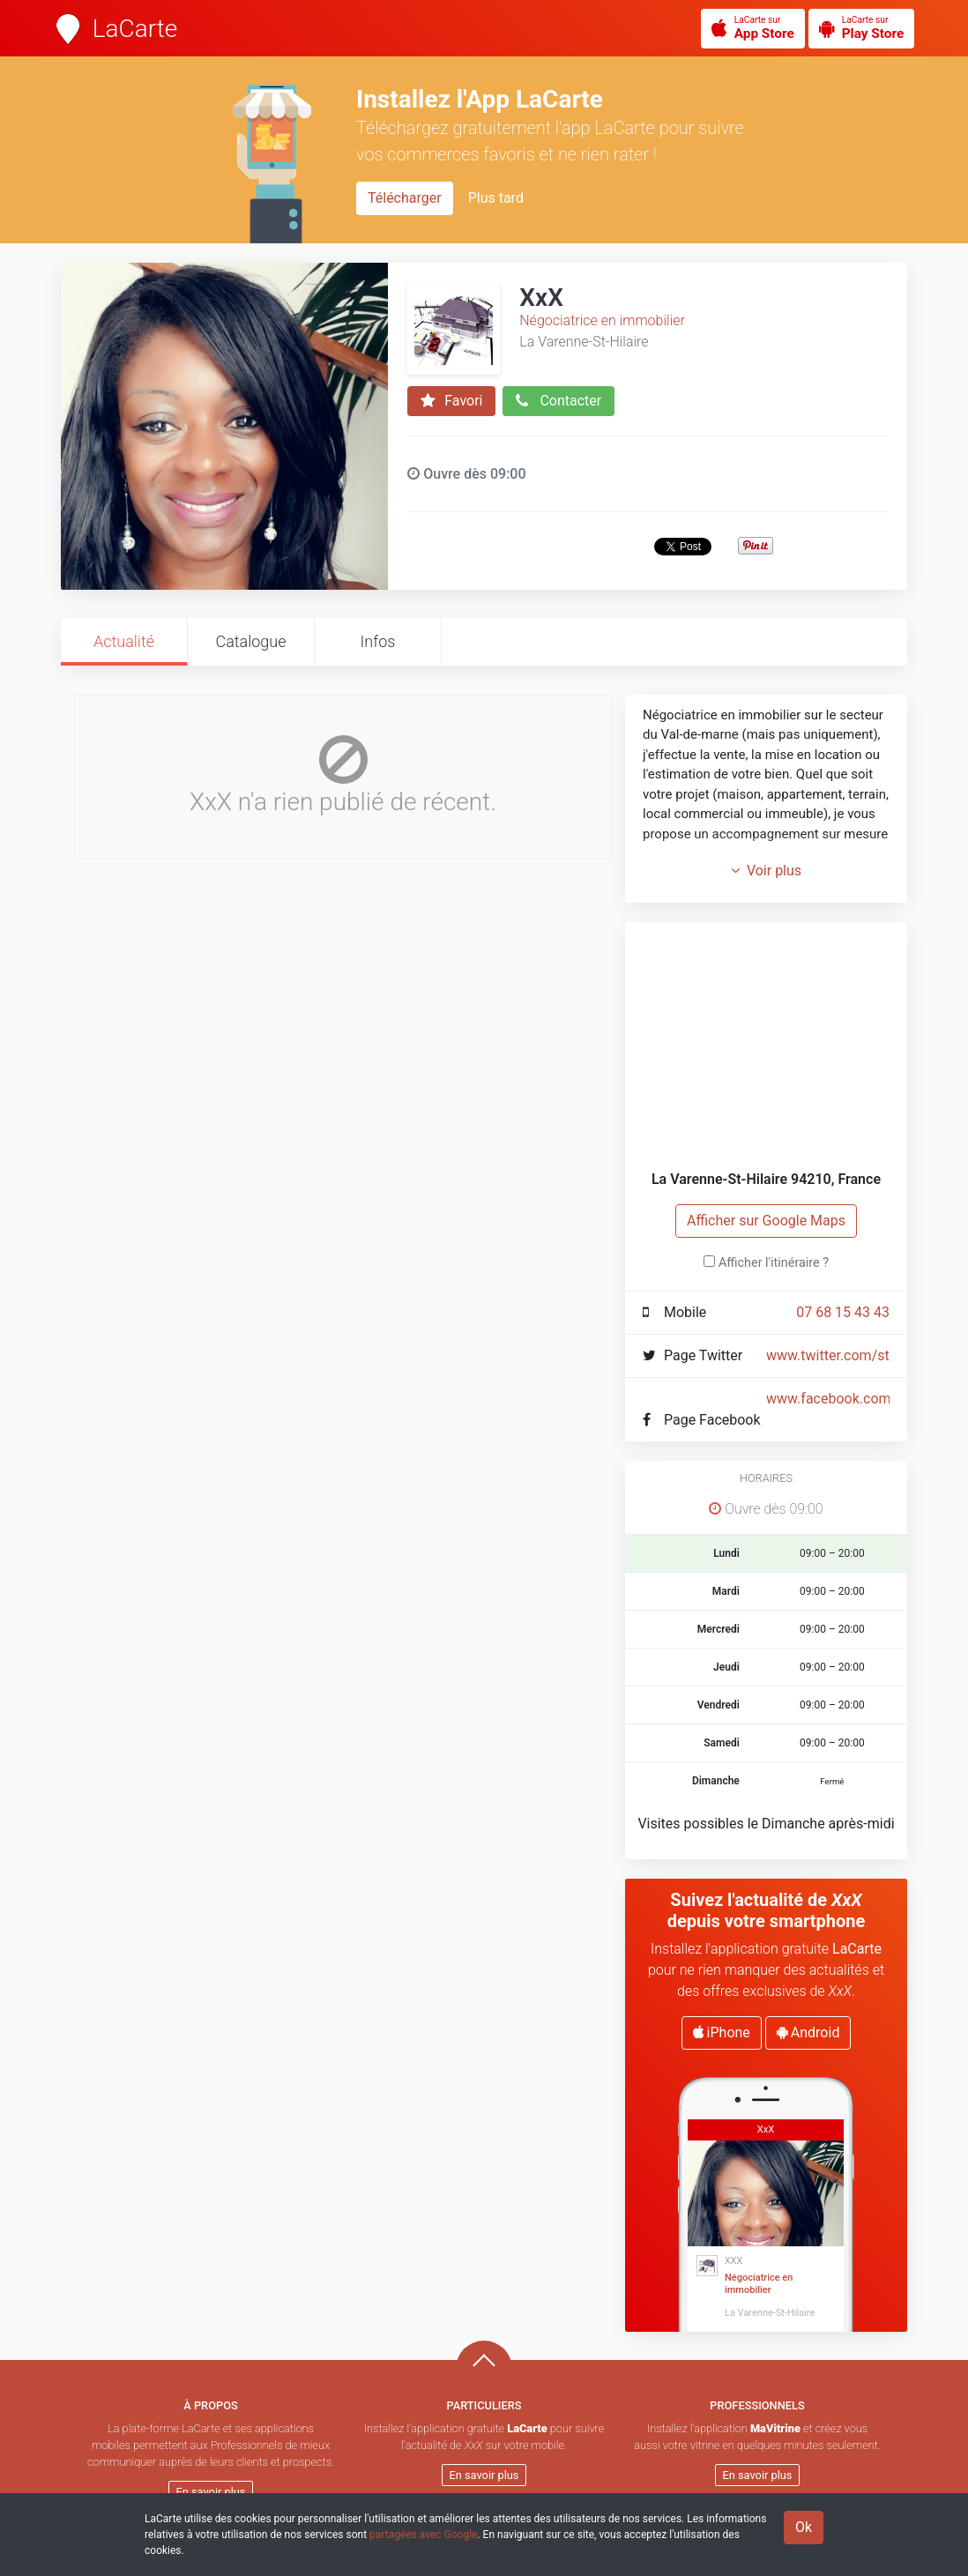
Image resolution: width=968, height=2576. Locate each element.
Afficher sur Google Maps (766, 1220)
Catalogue (250, 641)
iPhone (721, 2032)
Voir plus (766, 870)
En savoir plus (211, 2491)
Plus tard (496, 198)
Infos (378, 641)
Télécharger (405, 198)
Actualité (123, 641)
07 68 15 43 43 (843, 1312)
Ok (803, 2527)
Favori (451, 401)
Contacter (558, 401)
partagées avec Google (423, 2534)
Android (808, 2032)
